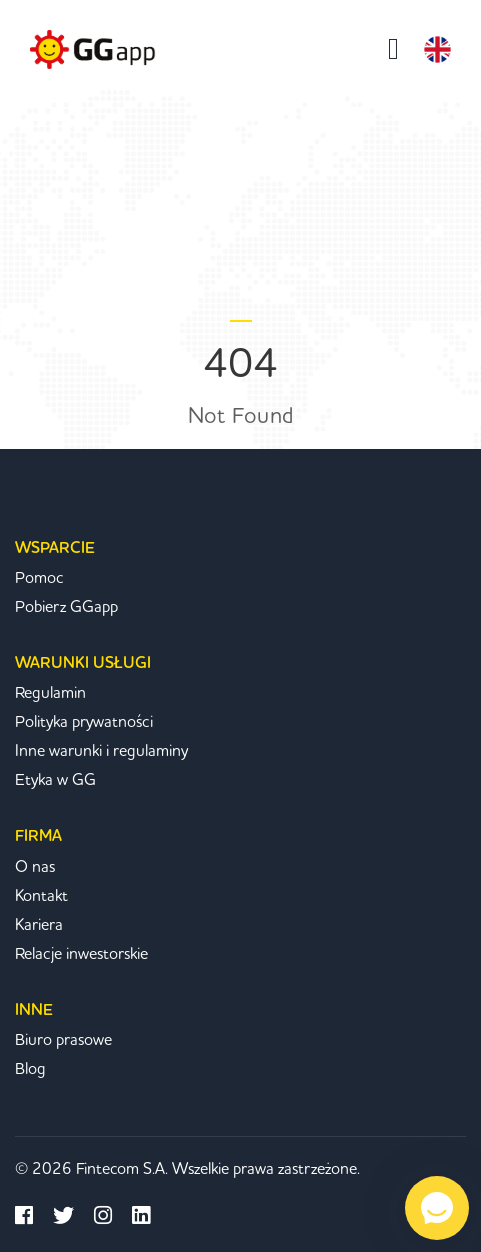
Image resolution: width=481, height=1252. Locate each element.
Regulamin (50, 693)
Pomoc (39, 578)
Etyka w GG (55, 780)
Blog (30, 1069)
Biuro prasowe (63, 1040)
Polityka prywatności (84, 722)
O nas (35, 867)
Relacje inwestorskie (81, 954)
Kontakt (41, 896)
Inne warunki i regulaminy (101, 751)
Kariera (39, 925)
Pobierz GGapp (66, 607)
